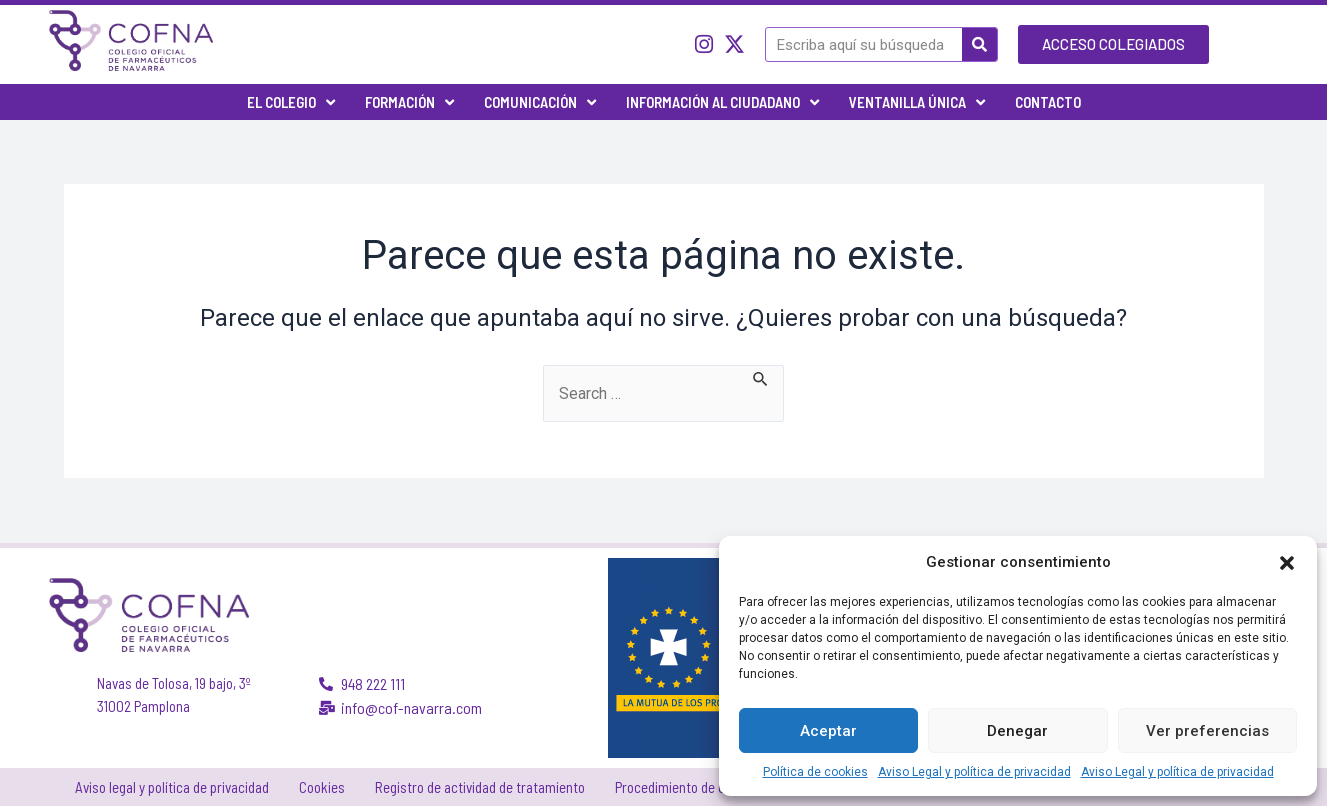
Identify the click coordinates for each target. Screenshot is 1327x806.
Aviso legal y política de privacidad (172, 787)
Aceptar (828, 731)
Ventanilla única (917, 102)
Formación (409, 102)
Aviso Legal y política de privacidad (974, 772)
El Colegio (291, 102)
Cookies (322, 787)
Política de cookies (815, 772)
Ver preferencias (1207, 731)
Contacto (1048, 102)
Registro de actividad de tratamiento (480, 787)
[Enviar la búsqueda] (763, 377)
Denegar (1017, 731)
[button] (1287, 562)
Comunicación (540, 102)
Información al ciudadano (722, 102)
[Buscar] (979, 44)
